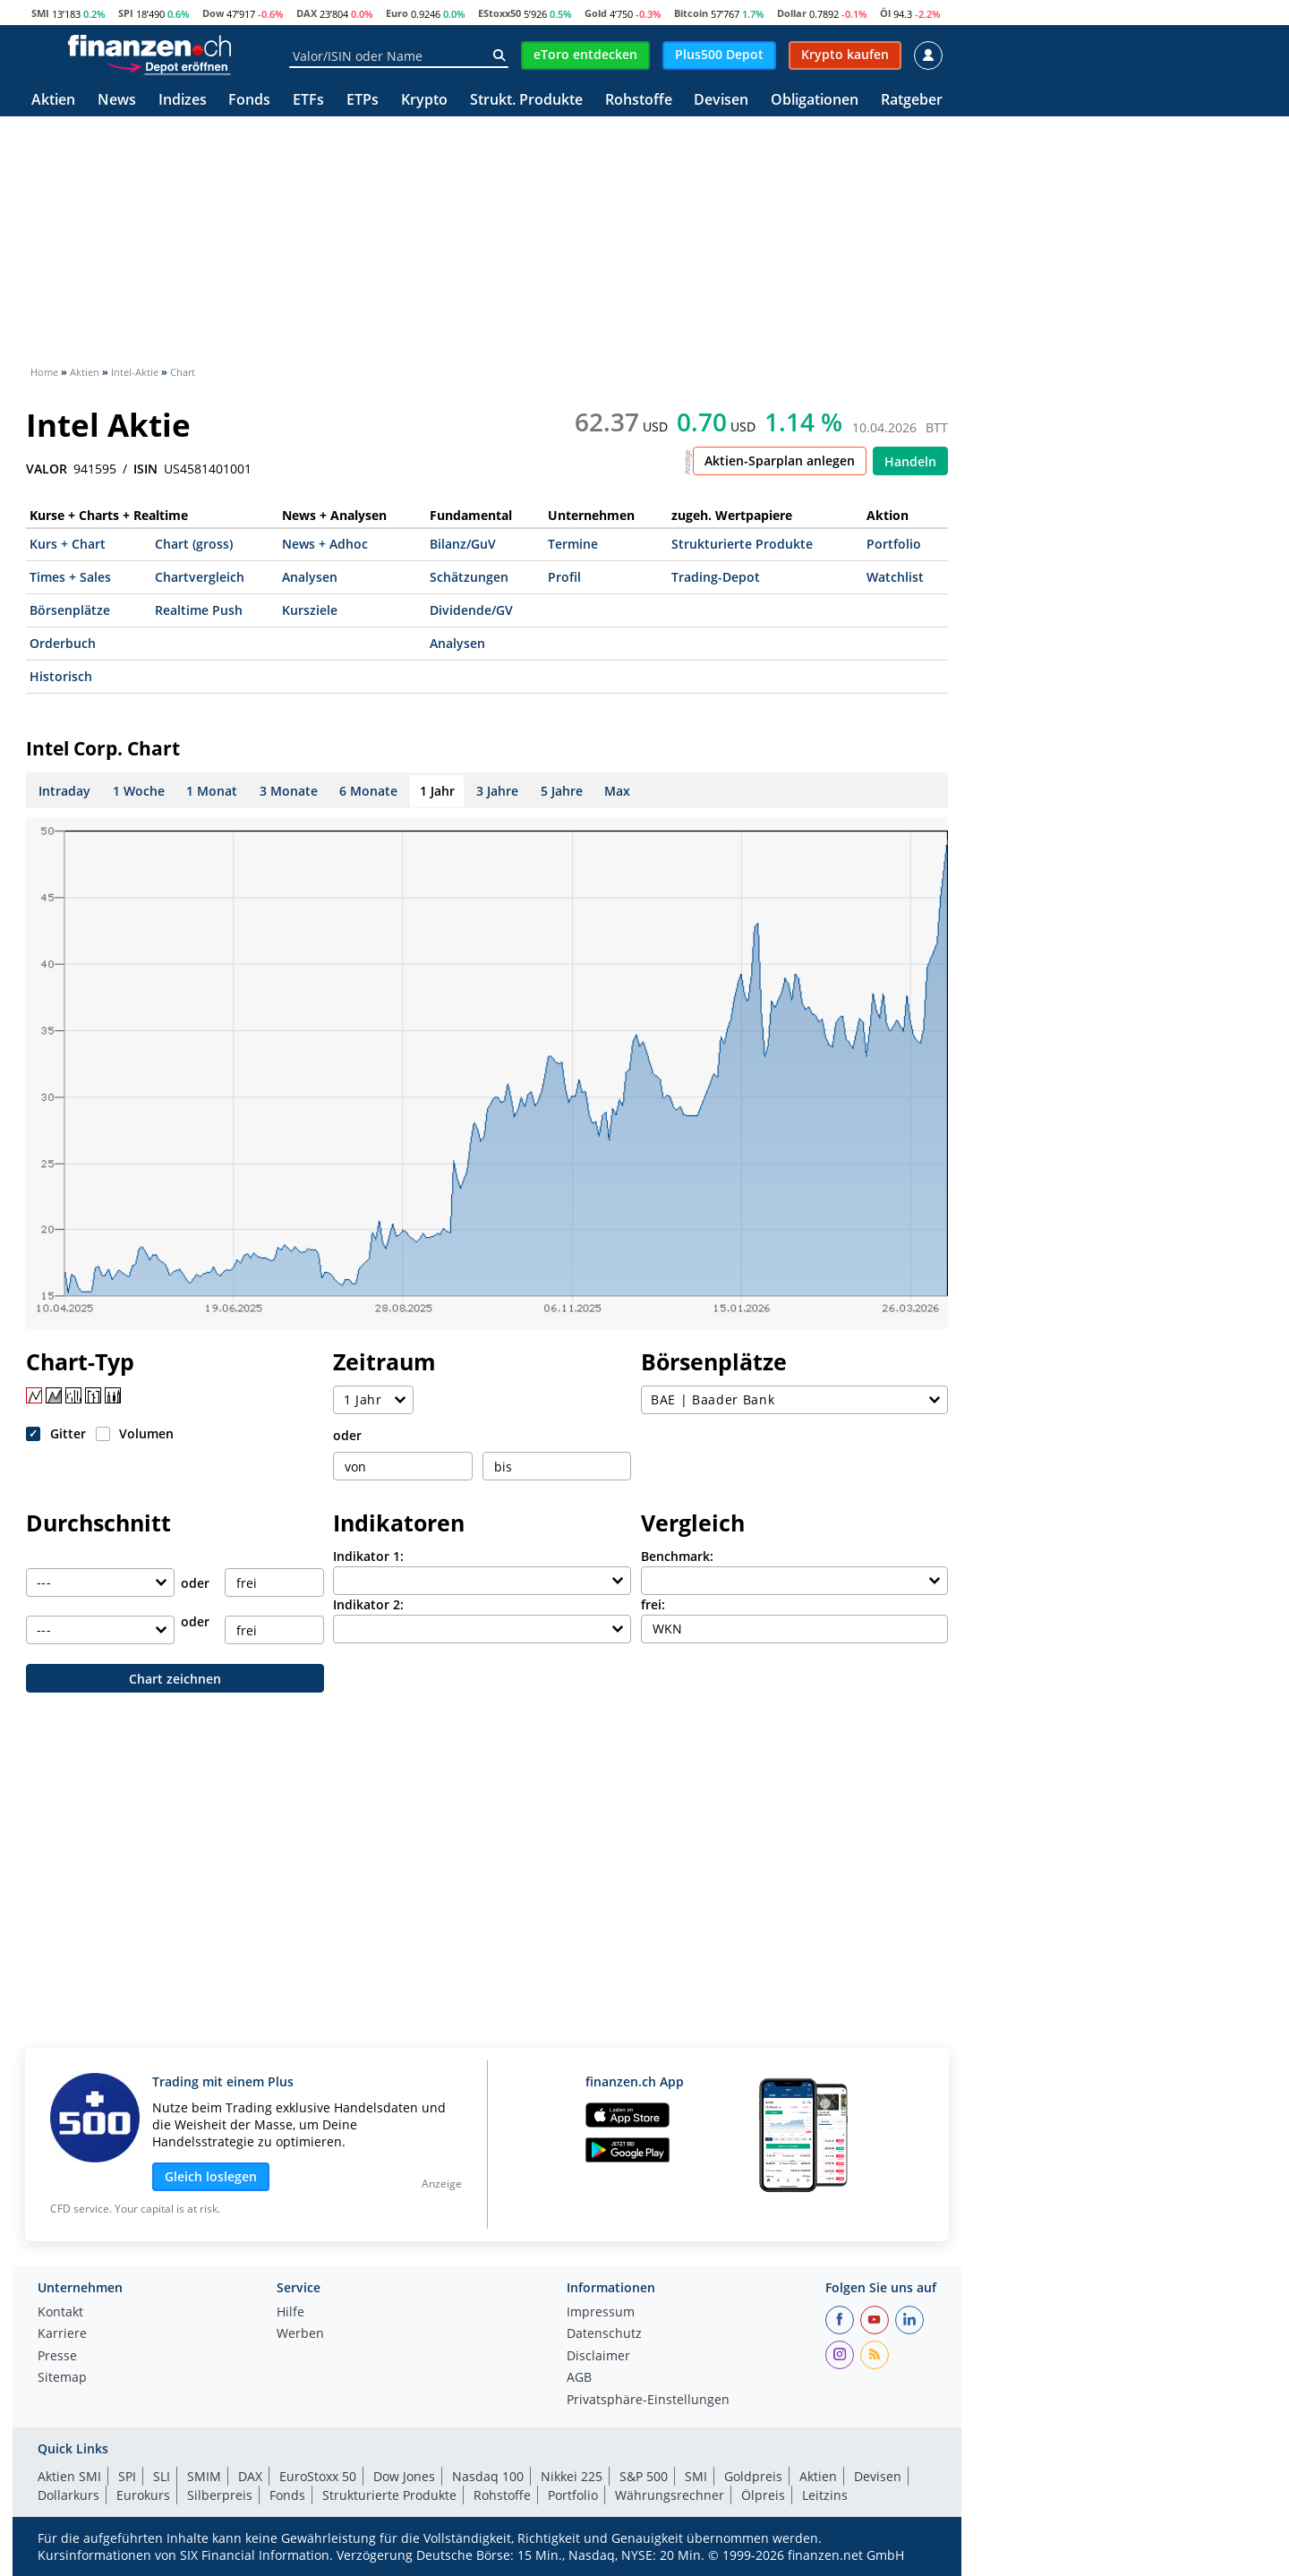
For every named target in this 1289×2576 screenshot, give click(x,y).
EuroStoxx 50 (317, 2476)
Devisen (721, 100)
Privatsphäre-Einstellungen (648, 2400)
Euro (397, 13)
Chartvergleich (199, 576)
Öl (885, 13)
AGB (579, 2378)
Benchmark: (677, 1556)
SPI (125, 13)
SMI (40, 13)
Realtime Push (199, 609)
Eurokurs (143, 2494)
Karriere (62, 2334)
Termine (573, 543)
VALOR (46, 469)
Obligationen (814, 100)
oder (347, 1435)
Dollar (792, 13)
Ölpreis (763, 2494)
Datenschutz (604, 2334)
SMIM (204, 2476)
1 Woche (139, 790)
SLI (161, 2476)
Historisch (61, 676)
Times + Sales (70, 576)
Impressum (601, 2313)
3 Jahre (497, 790)
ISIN (145, 469)
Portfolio (893, 543)
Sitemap (62, 2378)
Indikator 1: (368, 1556)
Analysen (309, 576)
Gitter (68, 1433)
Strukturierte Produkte (742, 543)
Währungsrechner (669, 2494)
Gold (596, 13)
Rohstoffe (638, 100)
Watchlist (895, 576)
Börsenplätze (70, 609)
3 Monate (289, 790)
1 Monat (211, 790)
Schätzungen (469, 576)
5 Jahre (562, 790)
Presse (57, 2357)
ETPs (362, 100)
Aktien (53, 100)
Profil (564, 576)
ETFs (308, 100)
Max (617, 790)
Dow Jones (404, 2476)
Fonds (249, 100)
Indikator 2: (368, 1604)
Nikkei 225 (571, 2476)
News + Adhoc (325, 543)
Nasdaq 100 (488, 2476)
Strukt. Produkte (526, 100)
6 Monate (368, 790)
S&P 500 (643, 2476)
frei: (653, 1604)
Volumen (146, 1433)
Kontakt (60, 2313)
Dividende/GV (471, 609)
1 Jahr (437, 790)
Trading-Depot (715, 576)
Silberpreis (219, 2494)
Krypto (424, 100)
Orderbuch (63, 643)
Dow (213, 13)
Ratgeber (912, 100)
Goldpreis (753, 2476)
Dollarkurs (68, 2494)
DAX (306, 13)
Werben (300, 2334)
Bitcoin (691, 13)
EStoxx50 (499, 13)
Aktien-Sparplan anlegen (779, 460)
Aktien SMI (69, 2476)
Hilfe (290, 2313)
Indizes (182, 100)
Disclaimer (598, 2357)
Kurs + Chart (68, 543)
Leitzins (825, 2494)
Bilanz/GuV (463, 543)
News (117, 100)
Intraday (64, 790)
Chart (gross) (194, 543)
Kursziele (309, 609)
